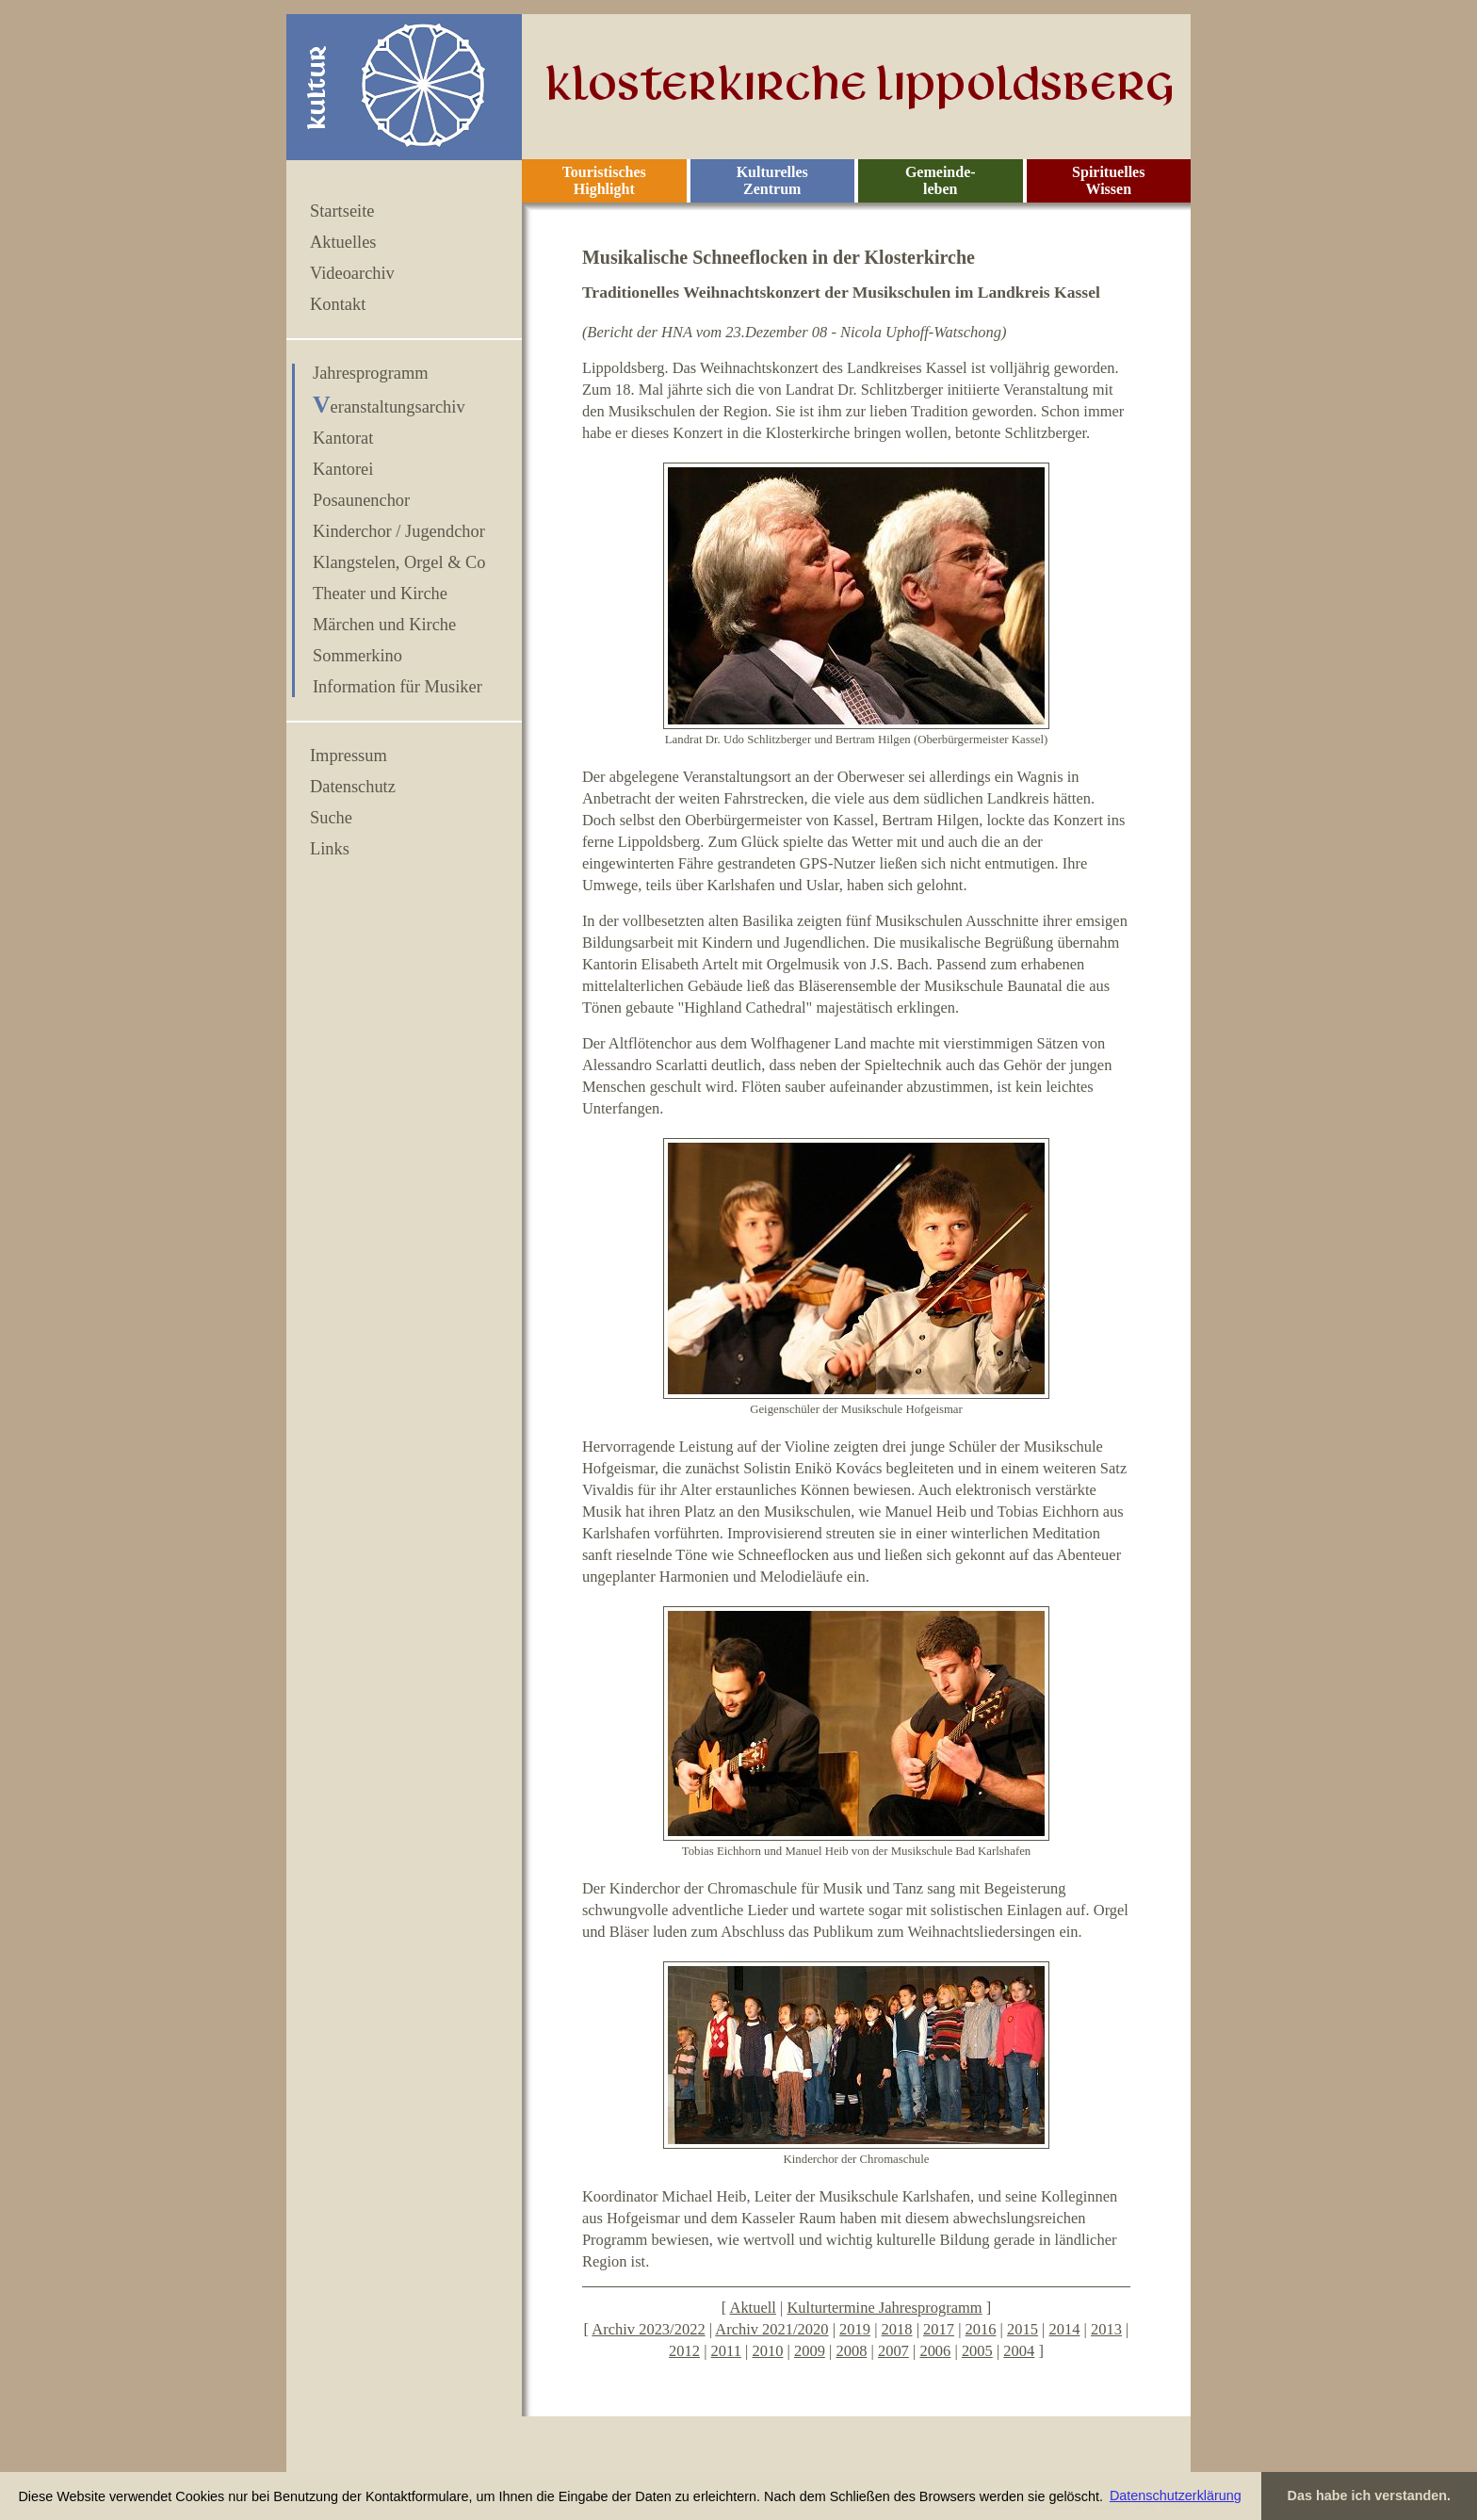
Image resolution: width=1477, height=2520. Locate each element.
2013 (1106, 2329)
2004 (1018, 2351)
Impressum (348, 755)
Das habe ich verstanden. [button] (1370, 2495)
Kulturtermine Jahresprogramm (884, 2308)
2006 (934, 2351)
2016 (981, 2329)
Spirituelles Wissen (1108, 180)
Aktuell (752, 2308)
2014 (1064, 2329)
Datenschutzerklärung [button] (1176, 2495)
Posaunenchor (361, 500)
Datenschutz (353, 786)
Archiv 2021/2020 (771, 2329)
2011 (726, 2351)
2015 (1022, 2329)
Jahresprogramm (371, 373)
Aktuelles (343, 242)
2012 (684, 2351)
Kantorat (343, 438)
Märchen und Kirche (384, 624)
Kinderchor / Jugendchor (399, 531)
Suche (331, 817)
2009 (809, 2351)
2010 (767, 2351)
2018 (897, 2329)
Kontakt (337, 304)
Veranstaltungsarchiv (389, 407)
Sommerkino (357, 655)
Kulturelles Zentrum (772, 180)
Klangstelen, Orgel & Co (399, 562)
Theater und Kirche (380, 593)
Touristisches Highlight (604, 180)
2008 (851, 2351)
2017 (938, 2329)
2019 (854, 2329)
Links (329, 848)
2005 (977, 2351)
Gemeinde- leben (940, 180)
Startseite (342, 211)
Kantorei (343, 469)
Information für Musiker (397, 686)
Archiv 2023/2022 (648, 2329)
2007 (893, 2351)
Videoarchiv (352, 273)
